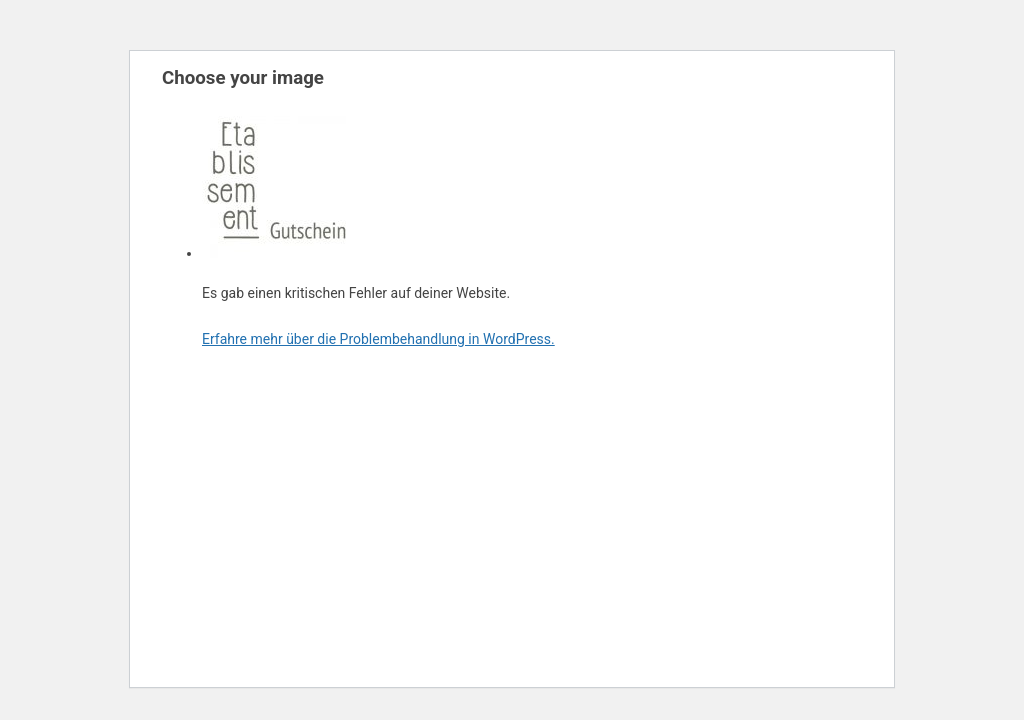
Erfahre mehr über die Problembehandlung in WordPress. (378, 339)
